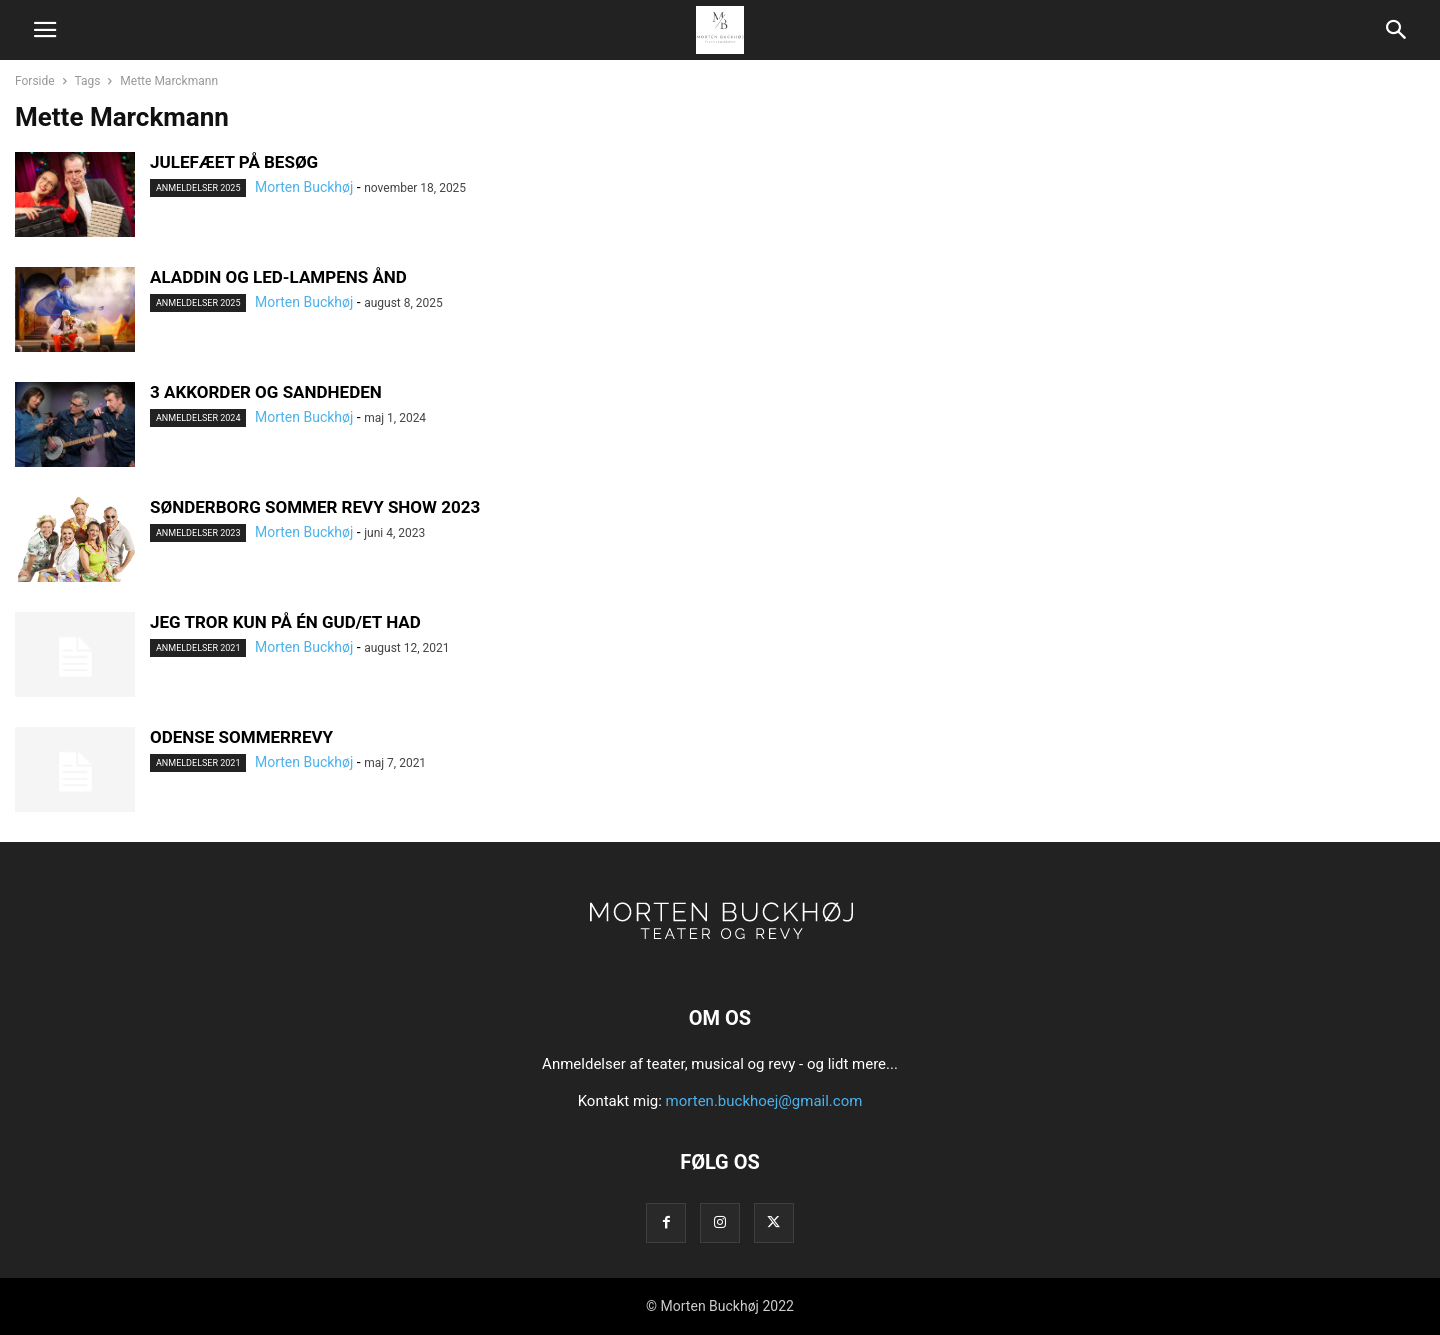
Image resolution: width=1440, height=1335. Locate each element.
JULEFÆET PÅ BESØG (234, 162)
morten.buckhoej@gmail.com (764, 1101)
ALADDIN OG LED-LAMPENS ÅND (278, 277)
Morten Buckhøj (304, 187)
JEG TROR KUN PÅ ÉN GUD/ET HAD (285, 622)
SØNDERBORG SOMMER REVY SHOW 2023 (315, 507)
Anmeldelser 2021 (198, 648)
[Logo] (720, 957)
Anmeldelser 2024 (198, 418)
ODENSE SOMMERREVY (241, 737)
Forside (35, 81)
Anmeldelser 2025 (198, 188)
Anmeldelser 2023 (198, 533)
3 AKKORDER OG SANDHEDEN (266, 392)
